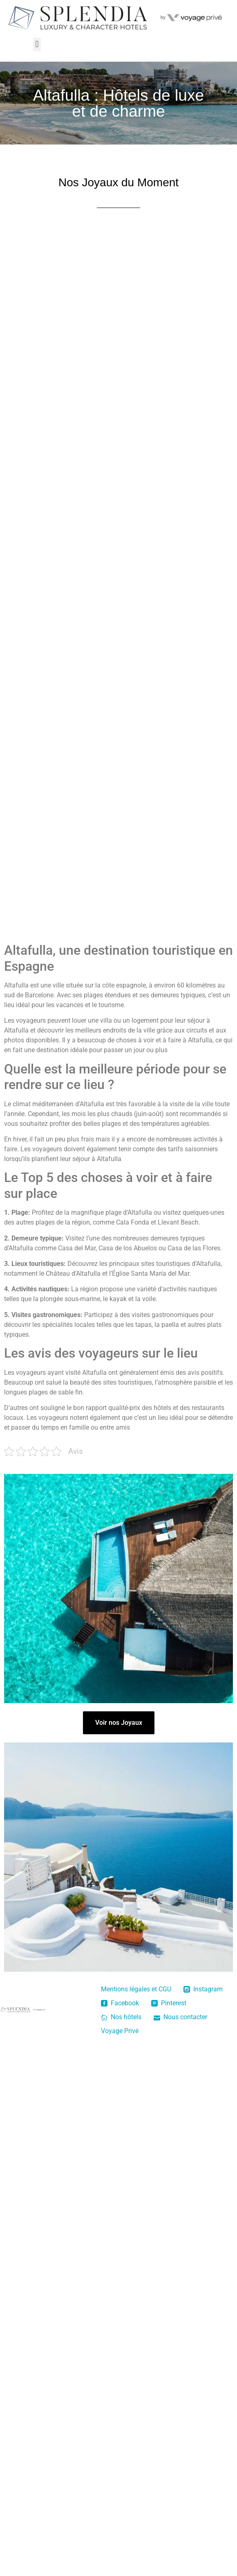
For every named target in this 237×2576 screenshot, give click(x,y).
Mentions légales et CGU (136, 1989)
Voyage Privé (120, 2031)
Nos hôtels (121, 2017)
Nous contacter (180, 2017)
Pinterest (168, 2003)
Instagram (203, 1989)
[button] (37, 44)
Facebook (120, 2003)
